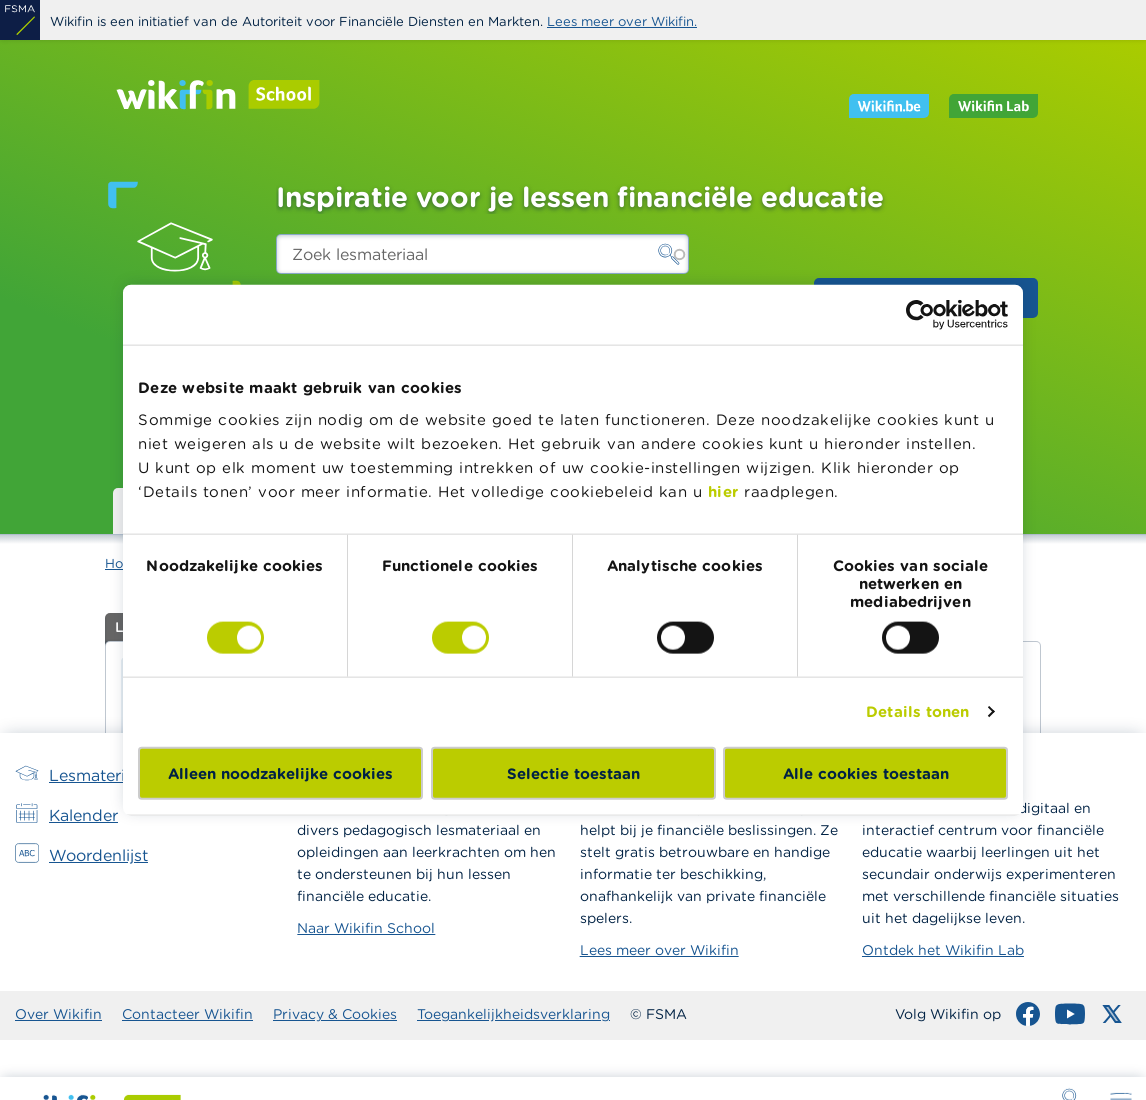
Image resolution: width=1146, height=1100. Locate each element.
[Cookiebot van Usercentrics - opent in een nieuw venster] (920, 315)
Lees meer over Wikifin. (622, 21)
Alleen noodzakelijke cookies (280, 772)
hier (723, 490)
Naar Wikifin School (366, 928)
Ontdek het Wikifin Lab (943, 950)
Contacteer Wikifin (187, 1014)
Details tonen (917, 711)
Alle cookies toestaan (866, 772)
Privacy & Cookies (335, 1014)
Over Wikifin (58, 1014)
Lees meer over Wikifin (659, 950)
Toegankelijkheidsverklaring (513, 1014)
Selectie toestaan (573, 772)
